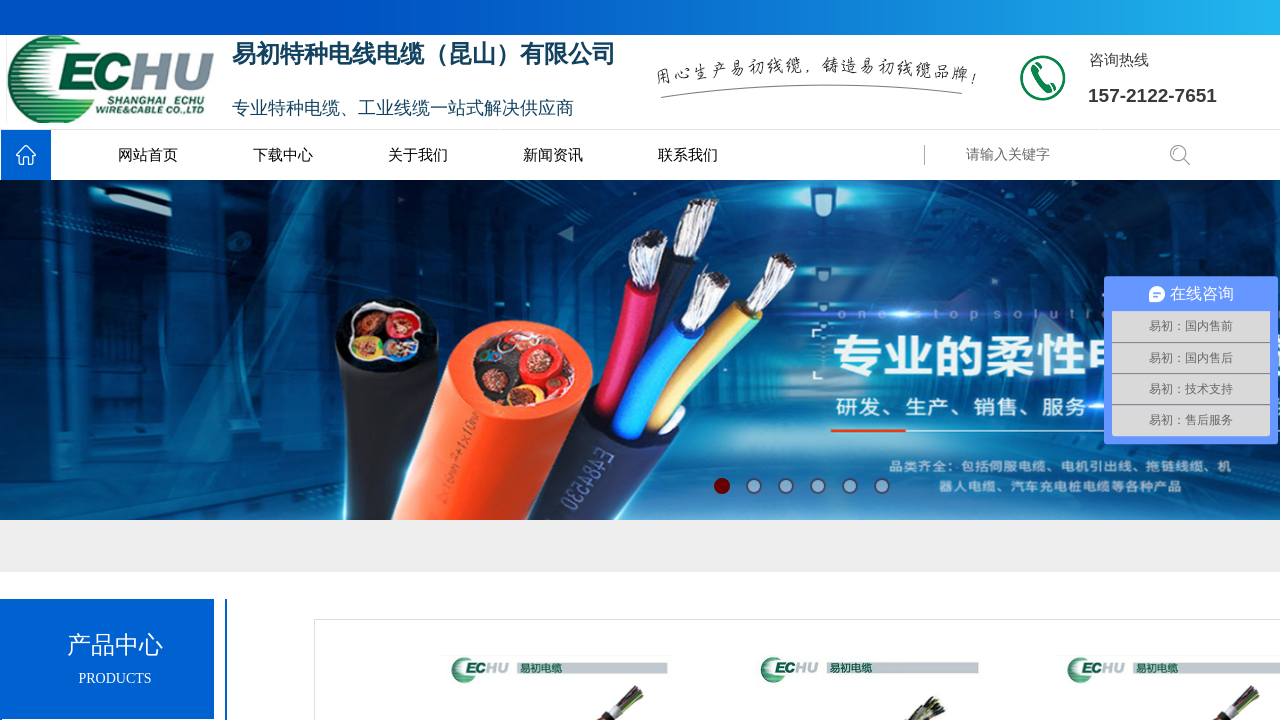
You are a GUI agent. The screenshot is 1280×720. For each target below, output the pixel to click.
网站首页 (148, 155)
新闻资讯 (553, 155)
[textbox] (1055, 155)
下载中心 (283, 155)
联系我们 (688, 155)
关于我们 (418, 155)
